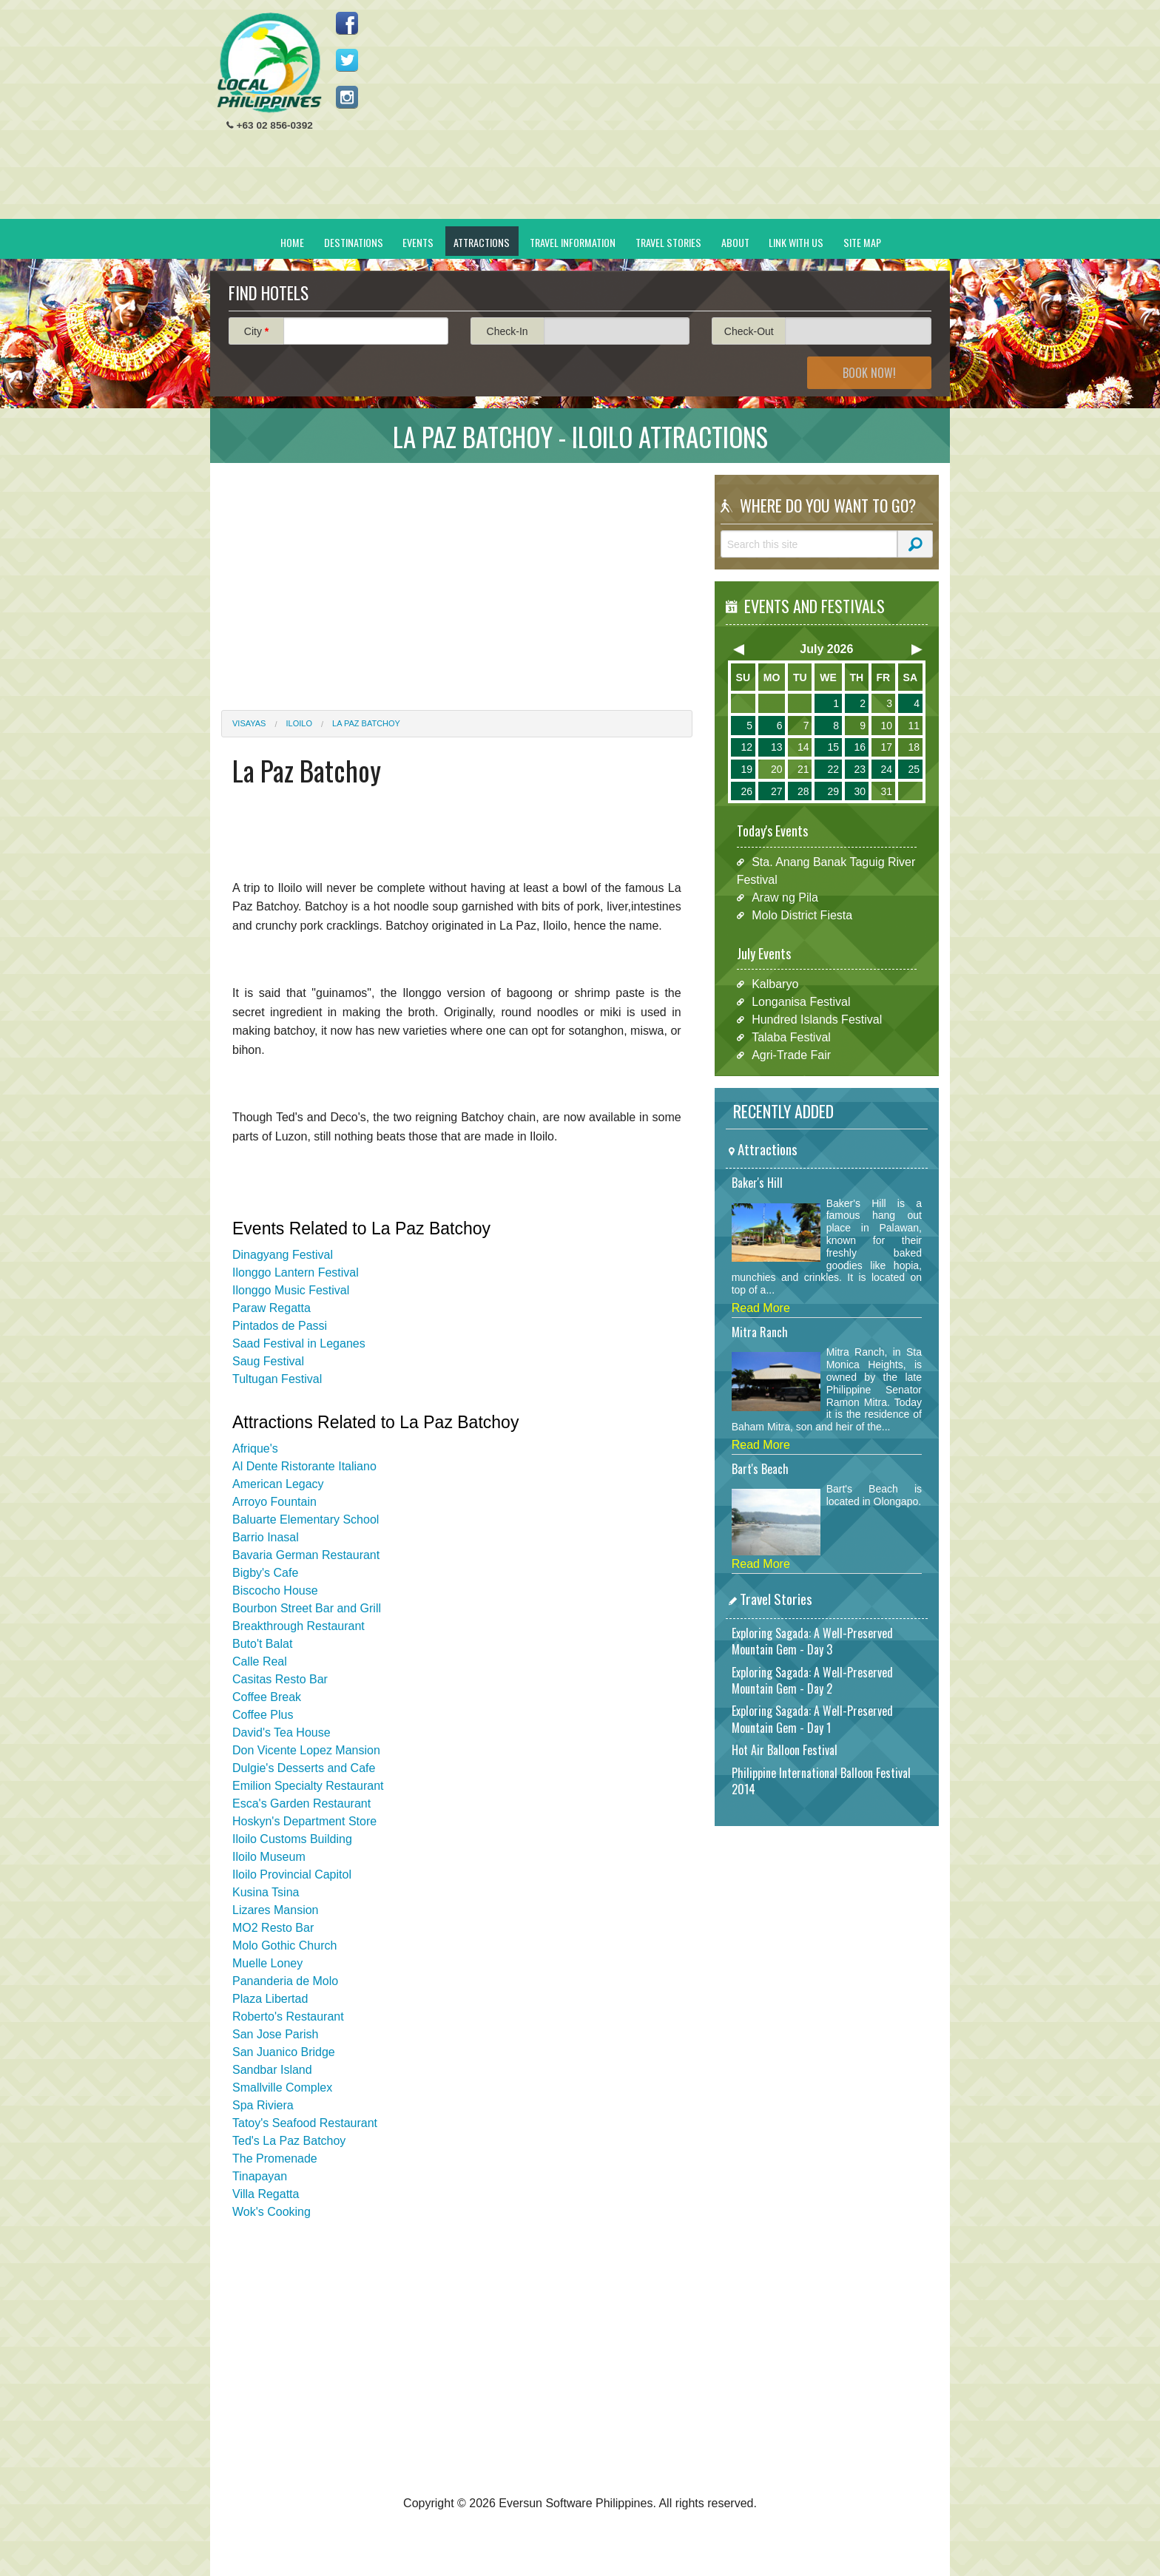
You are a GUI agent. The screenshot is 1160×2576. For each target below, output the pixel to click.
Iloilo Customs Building (292, 1839)
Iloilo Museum (269, 1856)
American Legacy (278, 1484)
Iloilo (299, 723)
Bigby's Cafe (265, 1572)
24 (886, 769)
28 (803, 791)
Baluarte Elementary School (305, 1519)
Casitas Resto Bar (280, 1679)
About (735, 242)
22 (833, 769)
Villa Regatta (265, 2194)
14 (803, 747)
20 (777, 769)
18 (914, 747)
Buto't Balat (262, 1643)
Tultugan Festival (277, 1379)
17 (886, 747)
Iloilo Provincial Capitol (291, 1874)
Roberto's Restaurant (288, 2016)
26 (746, 791)
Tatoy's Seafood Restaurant (304, 2123)
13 (777, 747)
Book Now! (869, 373)
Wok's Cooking (271, 2211)
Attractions (481, 242)
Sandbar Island (272, 2069)
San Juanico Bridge (283, 2052)
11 (914, 725)
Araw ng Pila (785, 897)
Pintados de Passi (279, 1325)
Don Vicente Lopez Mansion (306, 1750)
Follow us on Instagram (347, 97)
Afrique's (255, 1448)
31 (886, 791)
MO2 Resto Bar (273, 1927)
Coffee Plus (262, 1714)
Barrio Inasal (265, 1537)
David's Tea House (281, 1732)
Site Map (862, 242)
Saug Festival (268, 1361)
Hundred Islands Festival (817, 1019)
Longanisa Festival (801, 1001)
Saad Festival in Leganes (298, 1343)
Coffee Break (266, 1697)
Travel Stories (668, 242)
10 (886, 725)
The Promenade (274, 2158)
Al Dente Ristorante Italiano (304, 1466)
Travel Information (573, 242)
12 (746, 747)
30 (860, 791)
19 (746, 769)
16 (860, 747)
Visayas (249, 723)
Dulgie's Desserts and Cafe (303, 1768)
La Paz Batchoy (366, 723)
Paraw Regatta (271, 1308)
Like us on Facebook (347, 23)
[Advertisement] (669, 115)
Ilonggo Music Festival (290, 1290)
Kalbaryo (775, 984)
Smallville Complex (282, 2087)
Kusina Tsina (265, 1892)
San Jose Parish (275, 2034)
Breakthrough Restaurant (298, 1626)
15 (833, 747)
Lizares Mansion (275, 1910)
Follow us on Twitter (347, 60)
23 (860, 769)
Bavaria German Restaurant (306, 1555)
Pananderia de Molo (285, 1981)
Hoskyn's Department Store (304, 1821)
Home (292, 242)
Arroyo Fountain (274, 1501)
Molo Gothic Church (284, 1945)
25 (914, 769)
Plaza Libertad (270, 1998)
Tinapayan (259, 2176)
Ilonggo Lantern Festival (295, 1272)
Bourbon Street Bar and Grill (306, 1608)
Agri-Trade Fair (791, 1055)
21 (803, 769)
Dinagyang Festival (282, 1254)
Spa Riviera (263, 2105)
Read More (761, 1308)
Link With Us (796, 242)
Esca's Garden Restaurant (301, 1803)
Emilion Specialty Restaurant (308, 1785)
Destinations (353, 242)
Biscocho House (275, 1590)
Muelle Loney (267, 1963)
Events (418, 242)
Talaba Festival (791, 1037)
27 (777, 791)
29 (833, 791)
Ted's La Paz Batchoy (288, 2140)
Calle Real (259, 1661)
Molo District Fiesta (802, 915)
